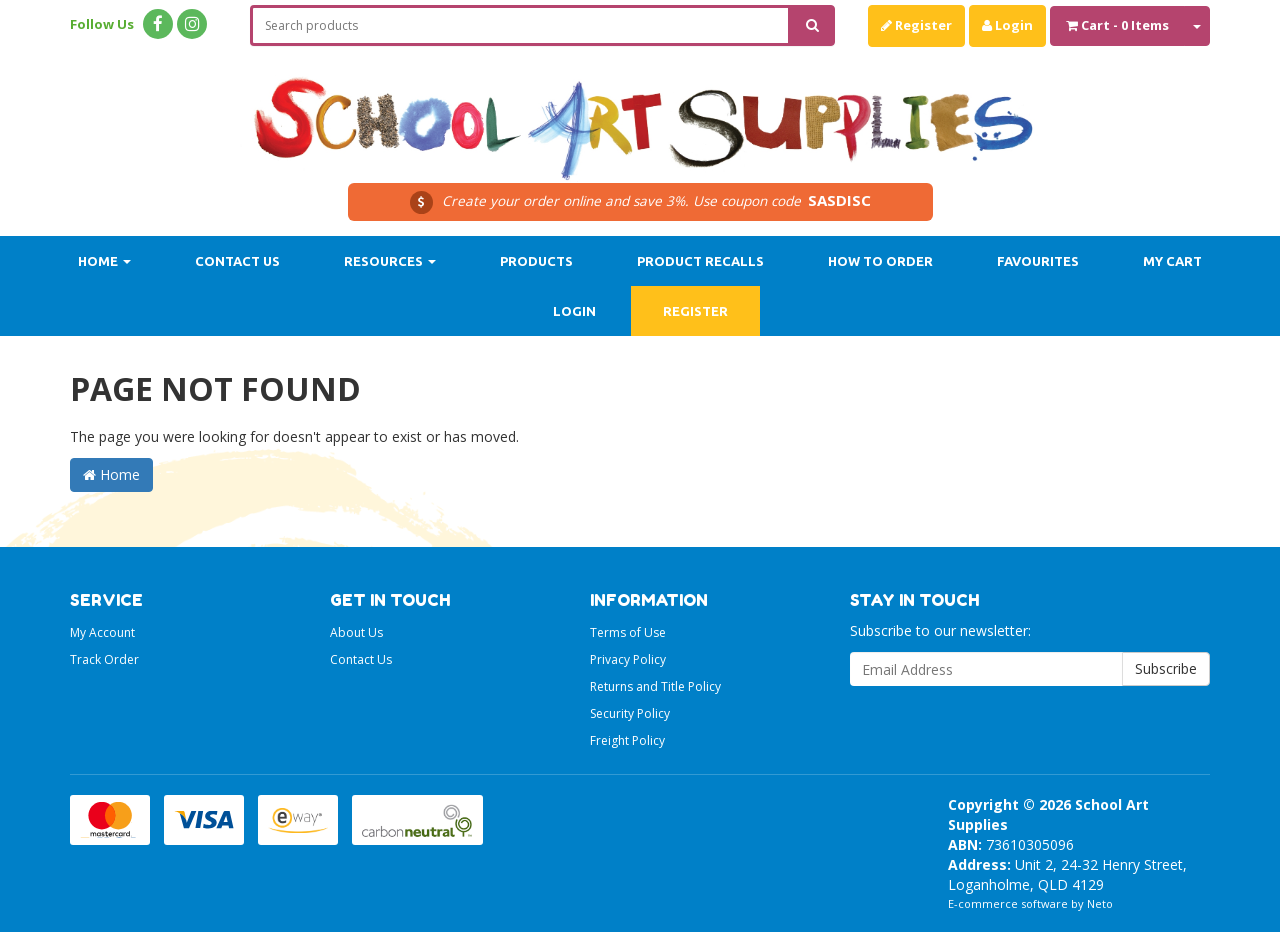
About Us (356, 632)
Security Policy (630, 713)
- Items (1117, 25)
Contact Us (237, 261)
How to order (880, 261)
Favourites (1038, 261)
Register (916, 25)
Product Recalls (700, 261)
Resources (390, 261)
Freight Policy (627, 740)
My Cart (1172, 261)
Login (1007, 25)
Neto (1100, 903)
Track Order (104, 659)
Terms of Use (628, 632)
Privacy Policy (628, 659)
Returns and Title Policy (655, 686)
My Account (102, 632)
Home (104, 261)
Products (536, 261)
